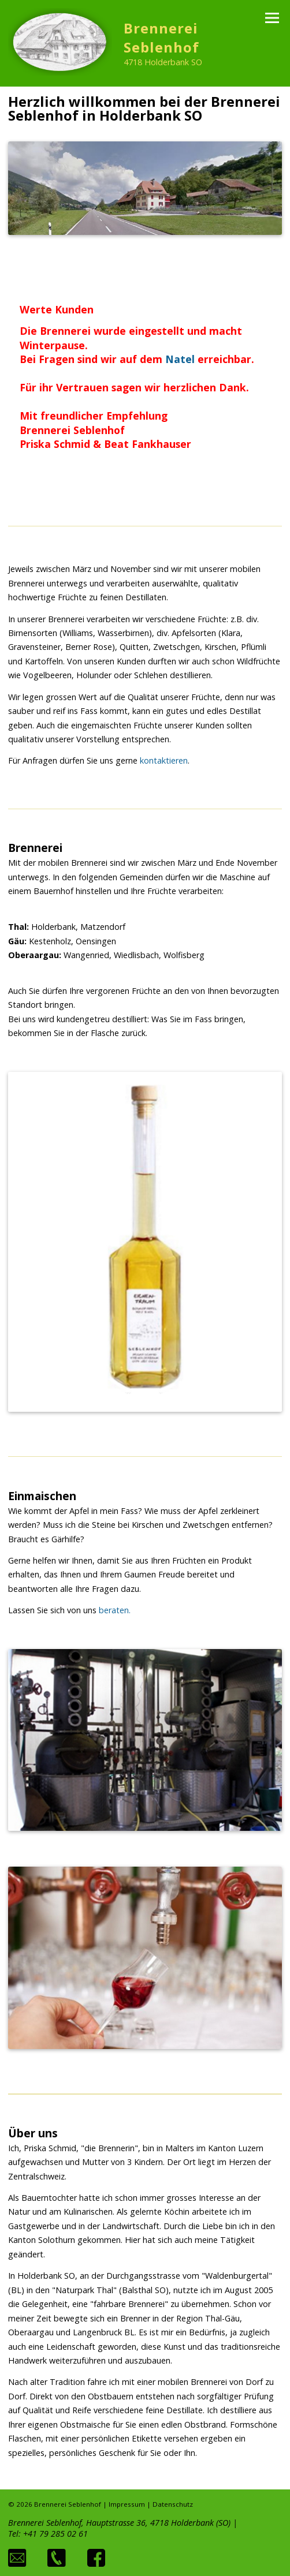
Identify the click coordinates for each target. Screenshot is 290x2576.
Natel (180, 359)
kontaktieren (164, 760)
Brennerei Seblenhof (161, 37)
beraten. (115, 1610)
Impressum (127, 2504)
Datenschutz (173, 2504)
